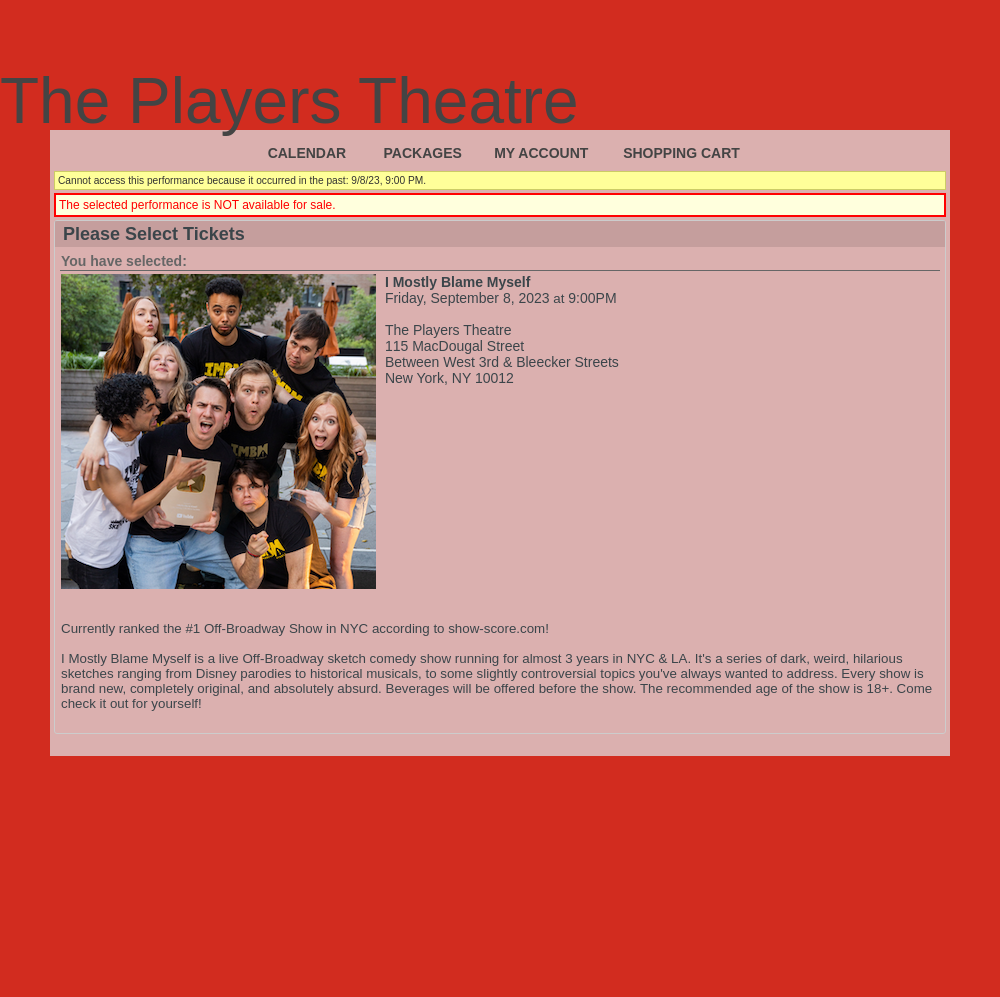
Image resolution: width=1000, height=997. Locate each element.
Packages (423, 153)
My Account (541, 153)
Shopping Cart (681, 153)
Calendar (307, 153)
